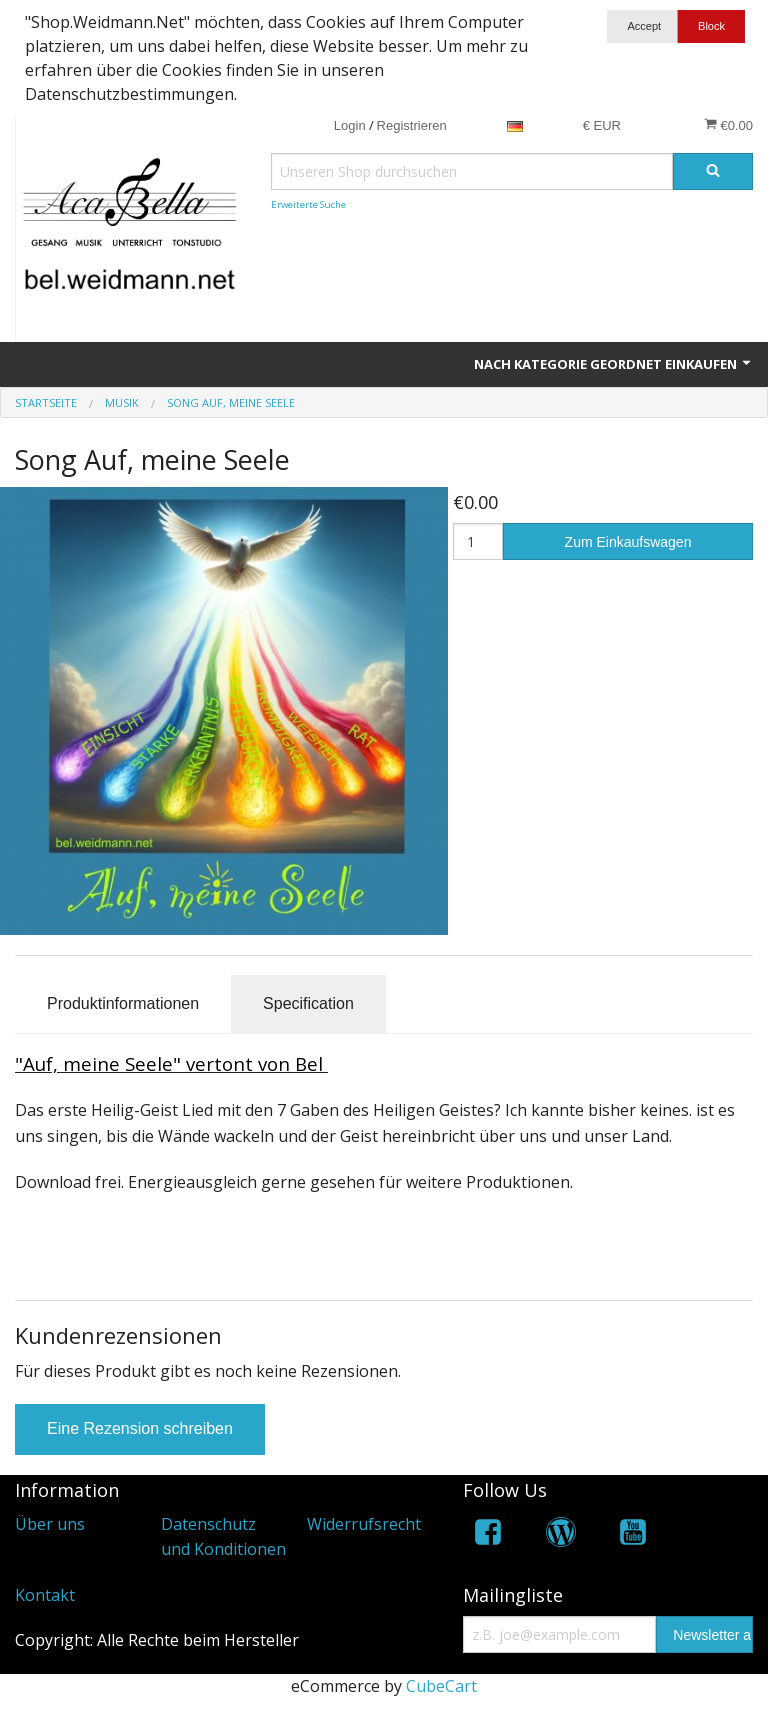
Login (350, 125)
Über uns (50, 1524)
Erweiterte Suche (308, 204)
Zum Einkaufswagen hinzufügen (628, 547)
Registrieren (412, 125)
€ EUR (602, 125)
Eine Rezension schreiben (140, 1428)
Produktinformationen (123, 1003)
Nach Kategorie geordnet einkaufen (613, 364)
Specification (308, 1003)
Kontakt (45, 1595)
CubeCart (441, 1686)
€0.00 (728, 125)
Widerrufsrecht (364, 1524)
